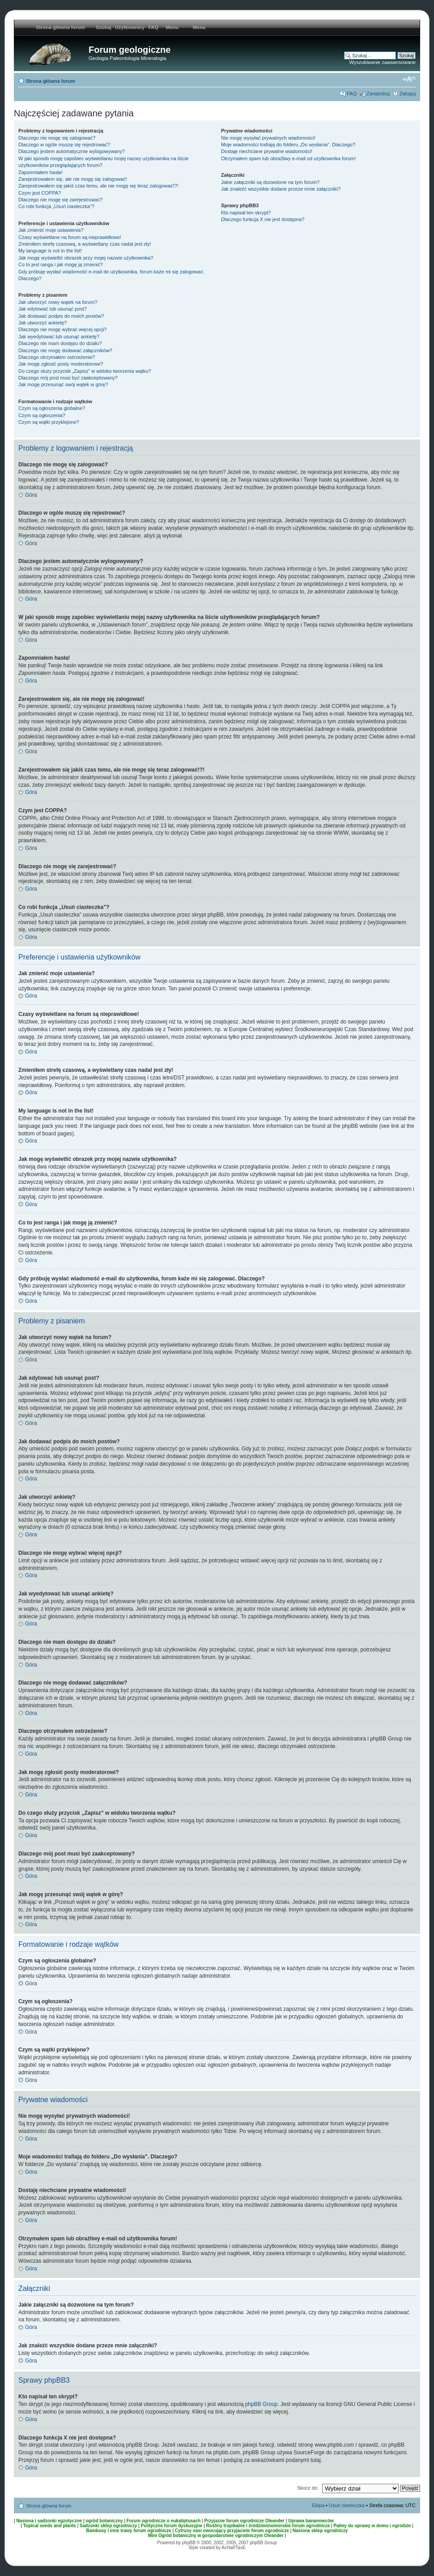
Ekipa (318, 2505)
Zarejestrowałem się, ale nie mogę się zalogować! (72, 179)
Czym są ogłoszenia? (41, 415)
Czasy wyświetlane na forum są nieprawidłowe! (69, 237)
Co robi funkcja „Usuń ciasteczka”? (56, 206)
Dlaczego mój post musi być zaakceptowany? (68, 377)
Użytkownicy (130, 27)
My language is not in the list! (50, 250)
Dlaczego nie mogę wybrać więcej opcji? (62, 329)
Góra (31, 495)
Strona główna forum (50, 81)
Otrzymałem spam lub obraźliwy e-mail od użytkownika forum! (288, 158)
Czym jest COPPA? (39, 193)
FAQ (154, 27)
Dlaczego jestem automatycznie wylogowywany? (71, 151)
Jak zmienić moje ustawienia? (51, 230)
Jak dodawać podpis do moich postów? (61, 316)
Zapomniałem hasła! (40, 172)
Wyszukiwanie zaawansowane (382, 62)
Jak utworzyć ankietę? (42, 322)
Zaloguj (408, 93)
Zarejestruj (378, 93)
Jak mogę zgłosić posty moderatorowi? (60, 364)
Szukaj (103, 27)
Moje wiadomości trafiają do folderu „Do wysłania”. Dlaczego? (288, 144)
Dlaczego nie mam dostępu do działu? (60, 343)
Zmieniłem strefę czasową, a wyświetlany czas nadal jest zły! (84, 244)
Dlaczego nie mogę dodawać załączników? (65, 350)
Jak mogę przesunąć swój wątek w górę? (63, 384)
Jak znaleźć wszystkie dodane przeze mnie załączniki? (280, 189)
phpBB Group (261, 2404)
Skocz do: (308, 2488)
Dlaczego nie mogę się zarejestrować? (60, 199)
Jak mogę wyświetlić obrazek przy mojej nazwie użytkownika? (85, 257)
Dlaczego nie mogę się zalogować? (56, 138)
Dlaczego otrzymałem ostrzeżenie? (56, 357)
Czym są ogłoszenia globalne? (51, 408)
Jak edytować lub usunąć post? (52, 308)
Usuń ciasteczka (347, 2505)
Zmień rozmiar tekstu (409, 79)
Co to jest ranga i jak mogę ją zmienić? (60, 264)
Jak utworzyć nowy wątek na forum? (58, 302)
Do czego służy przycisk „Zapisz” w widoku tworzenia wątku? (84, 371)
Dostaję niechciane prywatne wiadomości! (266, 151)
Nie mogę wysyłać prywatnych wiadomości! (268, 138)
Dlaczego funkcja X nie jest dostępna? (263, 219)
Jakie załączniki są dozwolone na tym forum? (270, 182)
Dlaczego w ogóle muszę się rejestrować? (64, 144)
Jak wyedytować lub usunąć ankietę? (58, 336)
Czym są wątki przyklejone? (48, 422)
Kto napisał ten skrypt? (246, 212)
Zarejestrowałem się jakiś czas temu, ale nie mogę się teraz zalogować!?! (98, 185)
